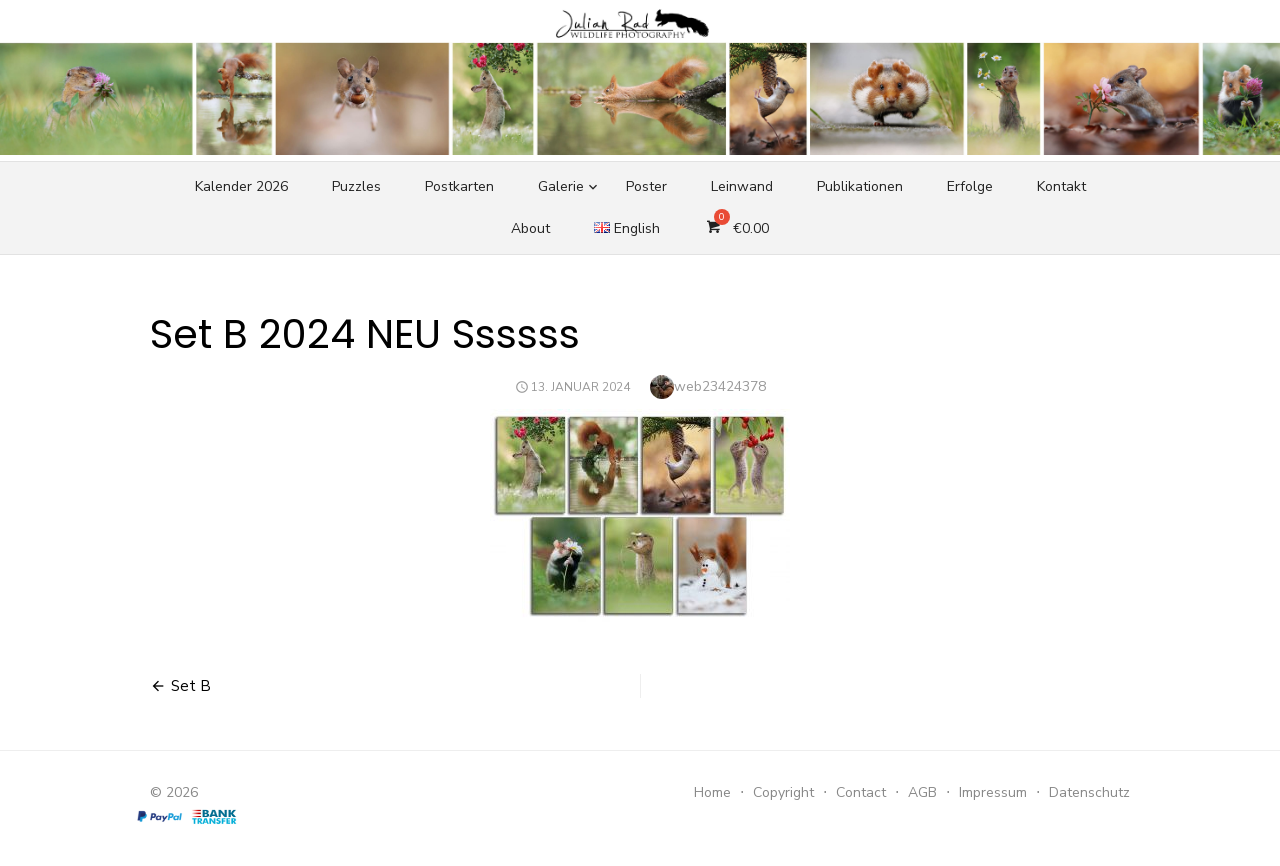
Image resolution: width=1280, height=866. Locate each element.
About (530, 228)
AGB (922, 792)
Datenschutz (1089, 792)
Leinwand (742, 186)
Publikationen (860, 186)
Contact (861, 792)
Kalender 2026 (241, 186)
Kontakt (1061, 186)
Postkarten (459, 186)
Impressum (993, 792)
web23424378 (720, 386)
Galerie (561, 186)
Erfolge (970, 186)
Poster (646, 186)
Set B (191, 686)
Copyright (783, 792)
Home (712, 792)
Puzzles (356, 186)
